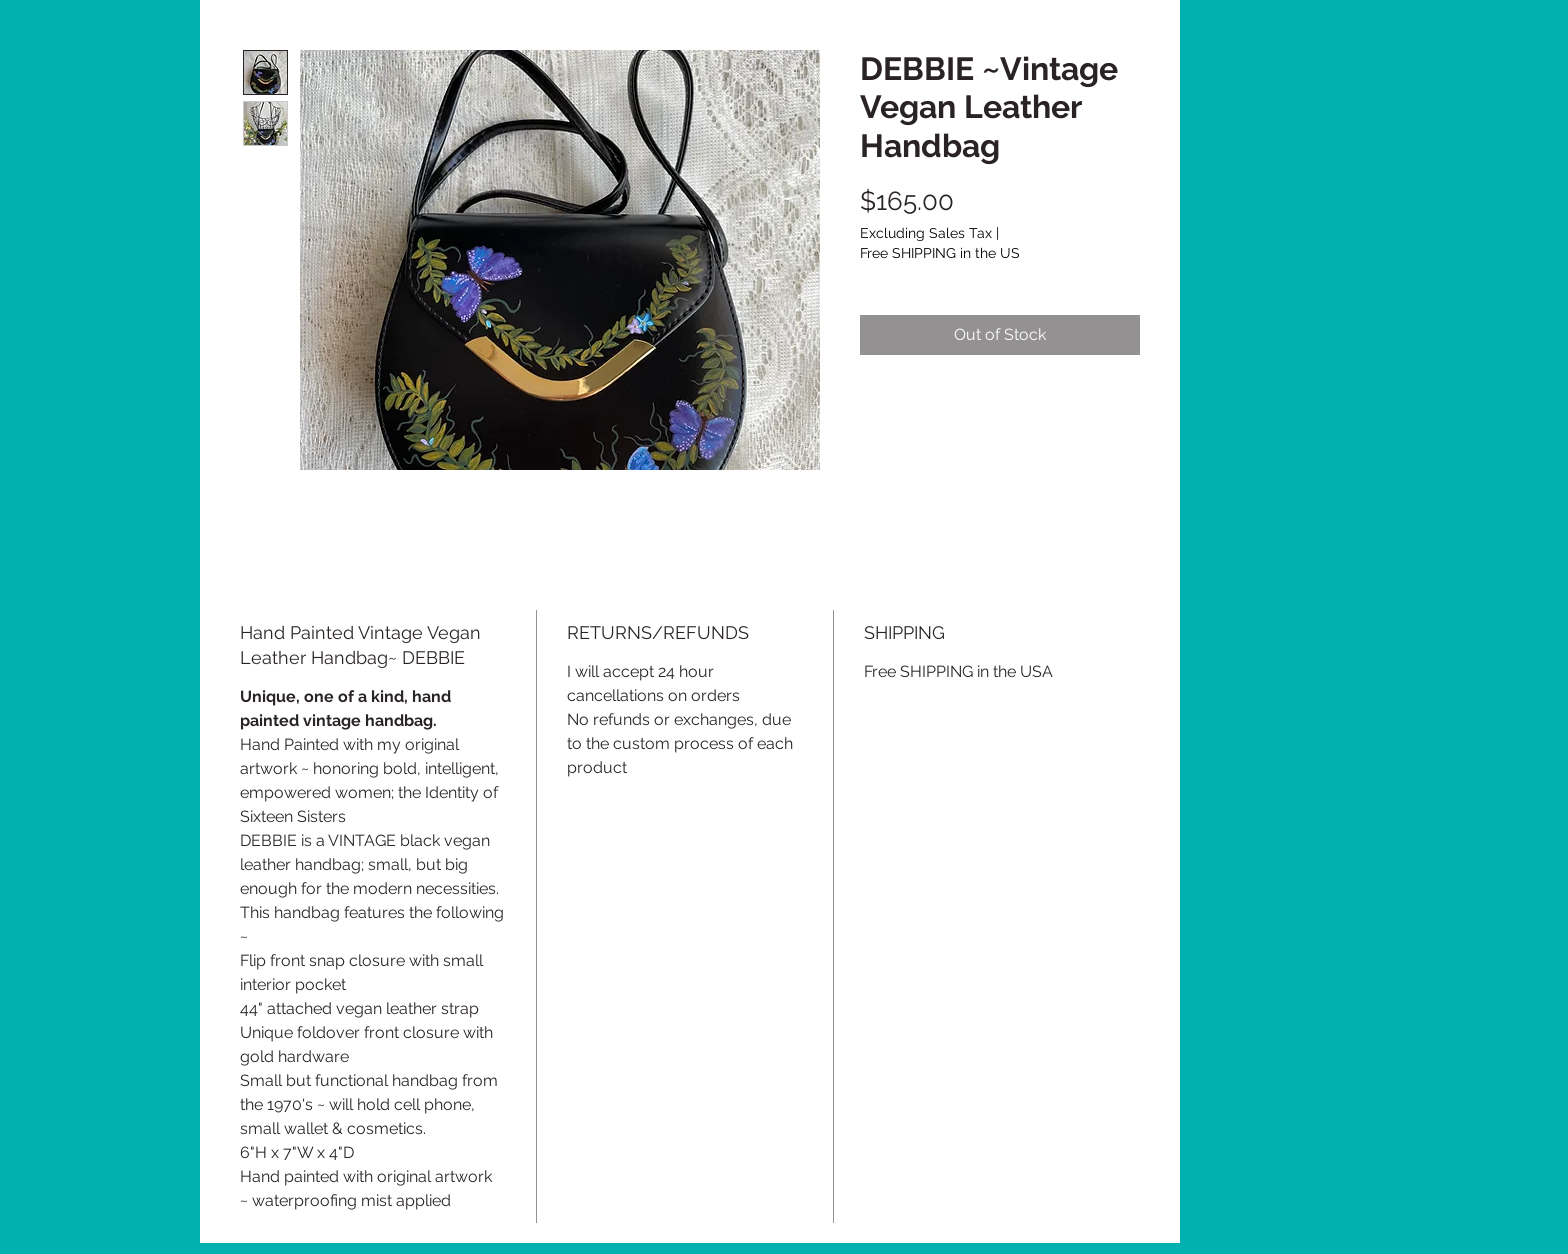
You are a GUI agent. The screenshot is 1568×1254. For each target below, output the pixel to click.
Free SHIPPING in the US (940, 253)
